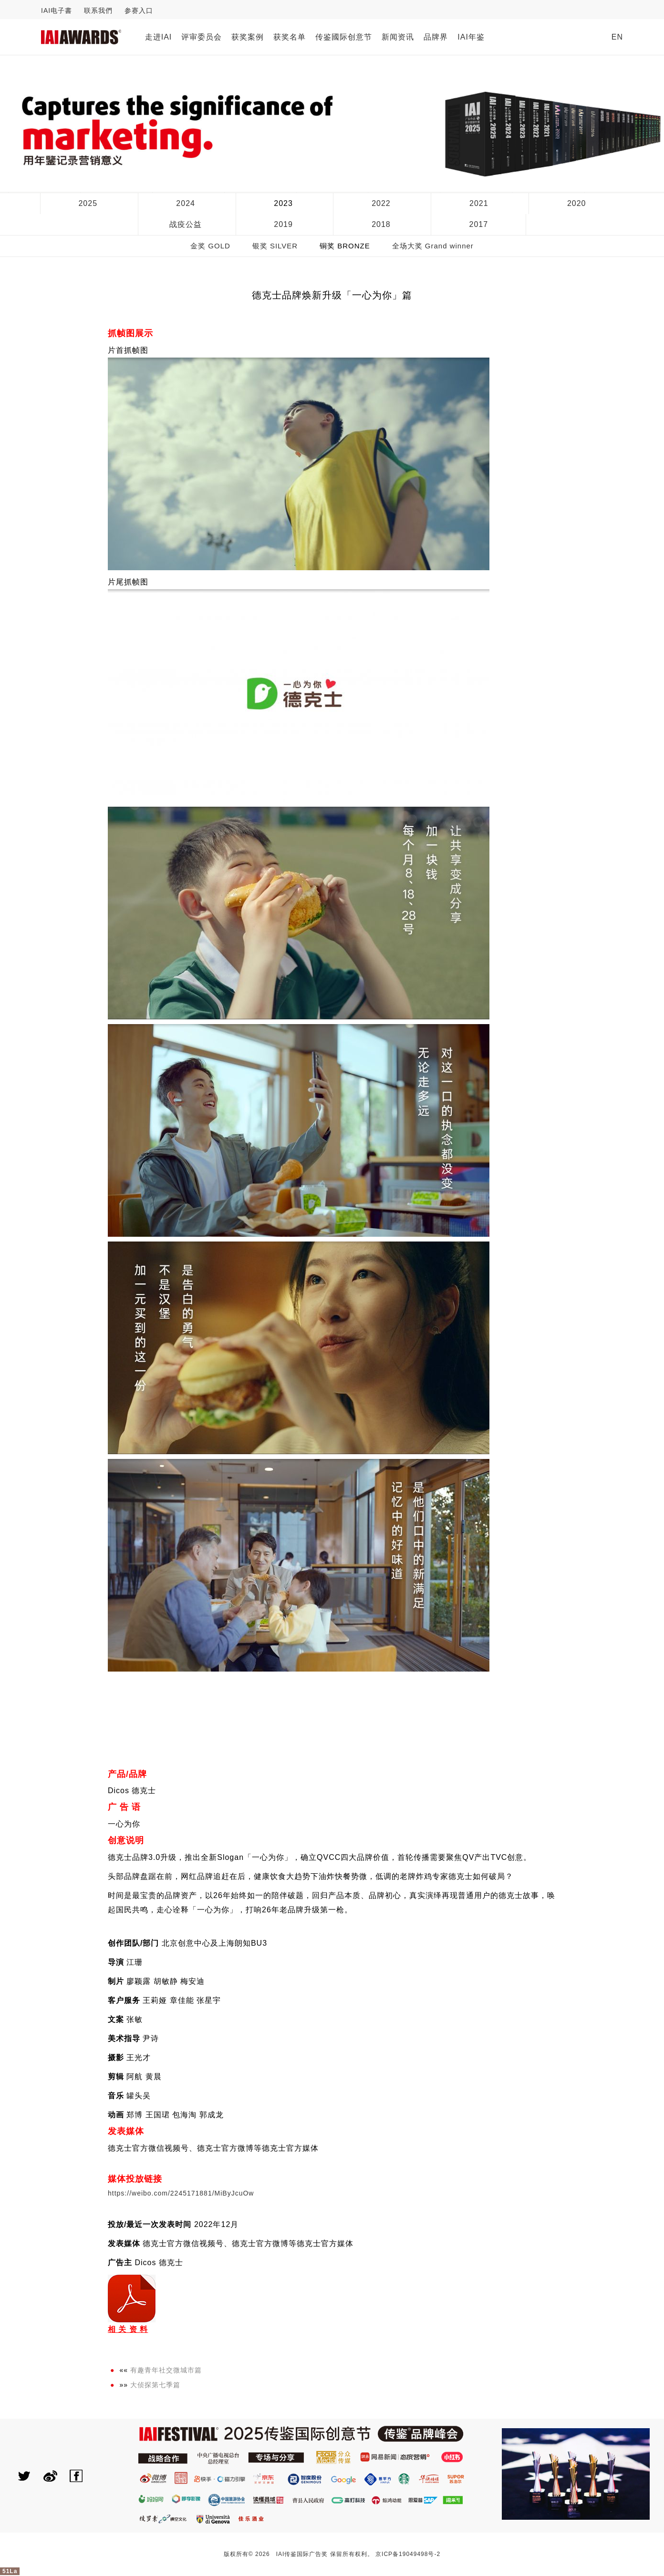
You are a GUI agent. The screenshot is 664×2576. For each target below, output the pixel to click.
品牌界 (436, 37)
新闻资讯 (398, 37)
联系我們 (98, 10)
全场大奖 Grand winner (433, 246)
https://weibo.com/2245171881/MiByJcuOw (181, 2193)
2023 (283, 203)
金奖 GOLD (210, 246)
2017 (478, 224)
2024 (185, 203)
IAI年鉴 (471, 37)
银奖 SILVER (275, 246)
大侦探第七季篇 (155, 2385)
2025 (87, 203)
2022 (381, 203)
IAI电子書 (56, 10)
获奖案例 (247, 37)
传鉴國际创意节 (343, 37)
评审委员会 (201, 37)
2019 (283, 224)
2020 (576, 203)
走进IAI (158, 37)
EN (617, 37)
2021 (478, 203)
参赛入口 (138, 10)
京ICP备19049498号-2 (407, 2554)
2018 (381, 224)
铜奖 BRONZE (345, 246)
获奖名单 (289, 37)
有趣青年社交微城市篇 (166, 2370)
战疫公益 (185, 224)
